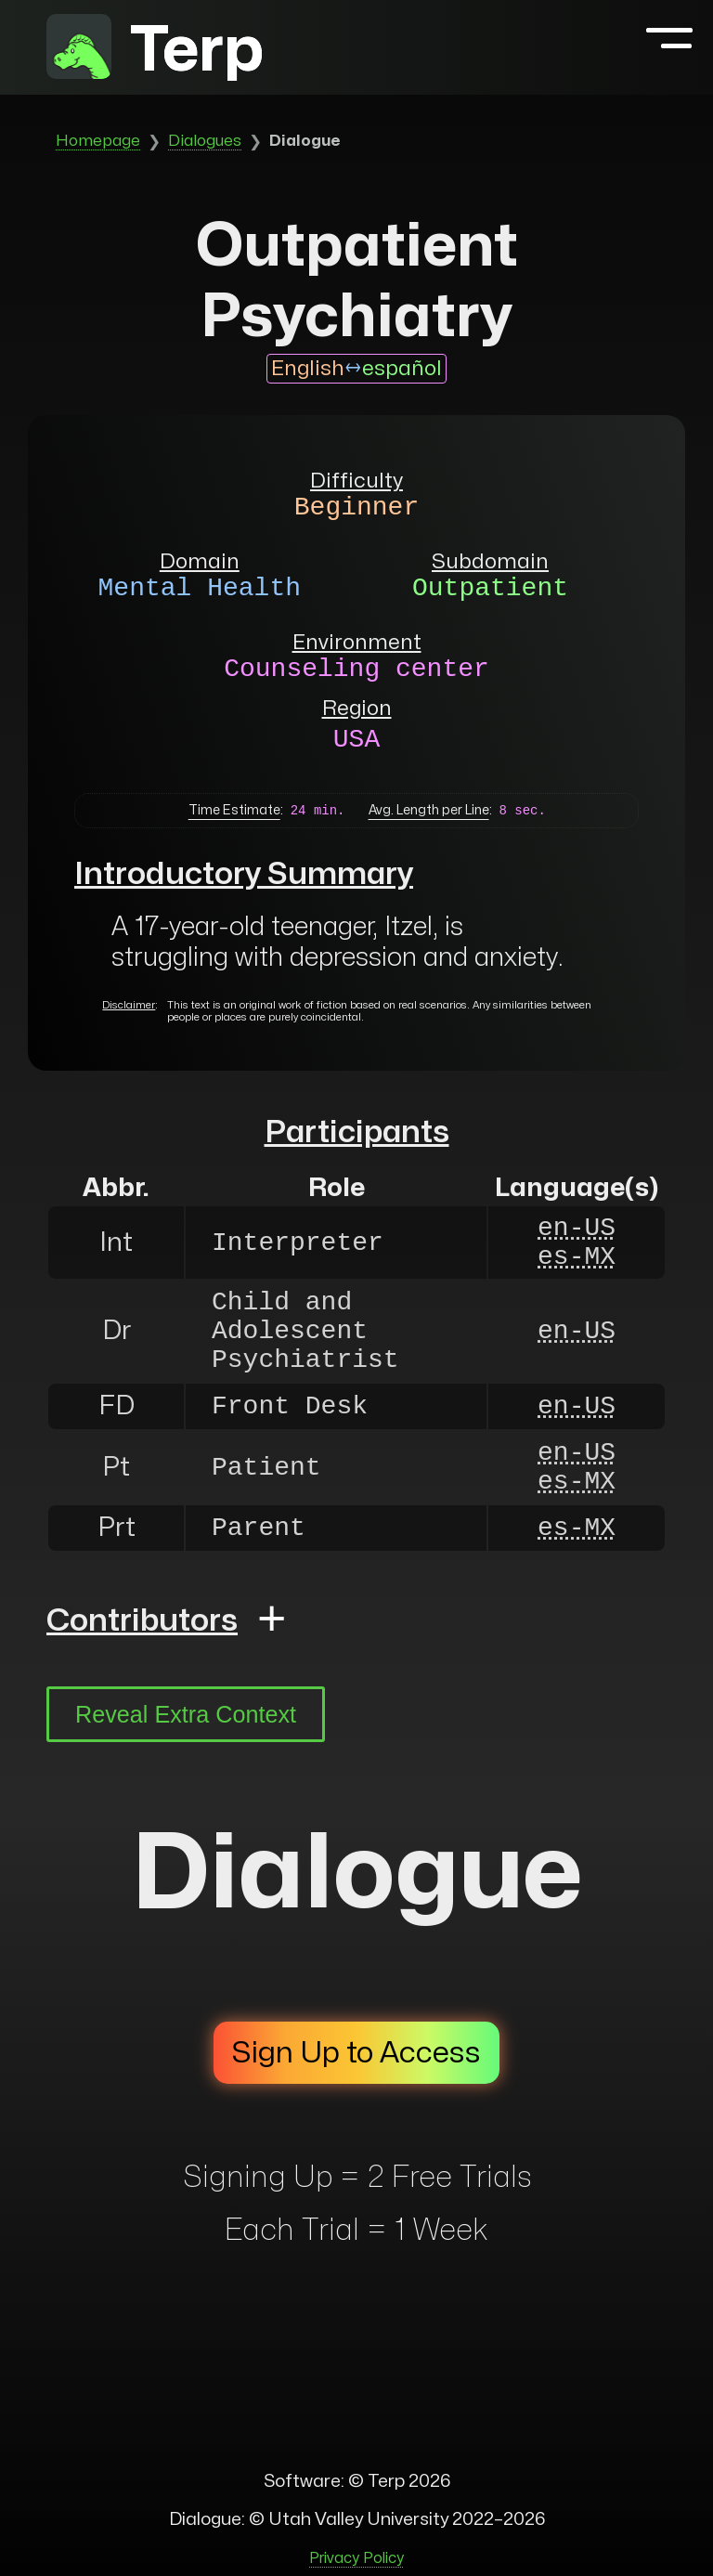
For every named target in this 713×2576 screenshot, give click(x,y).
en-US (577, 1228)
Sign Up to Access (356, 2052)
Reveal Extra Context (185, 1714)
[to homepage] (78, 50)
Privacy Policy (356, 2558)
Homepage (98, 141)
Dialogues (204, 141)
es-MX (577, 1256)
